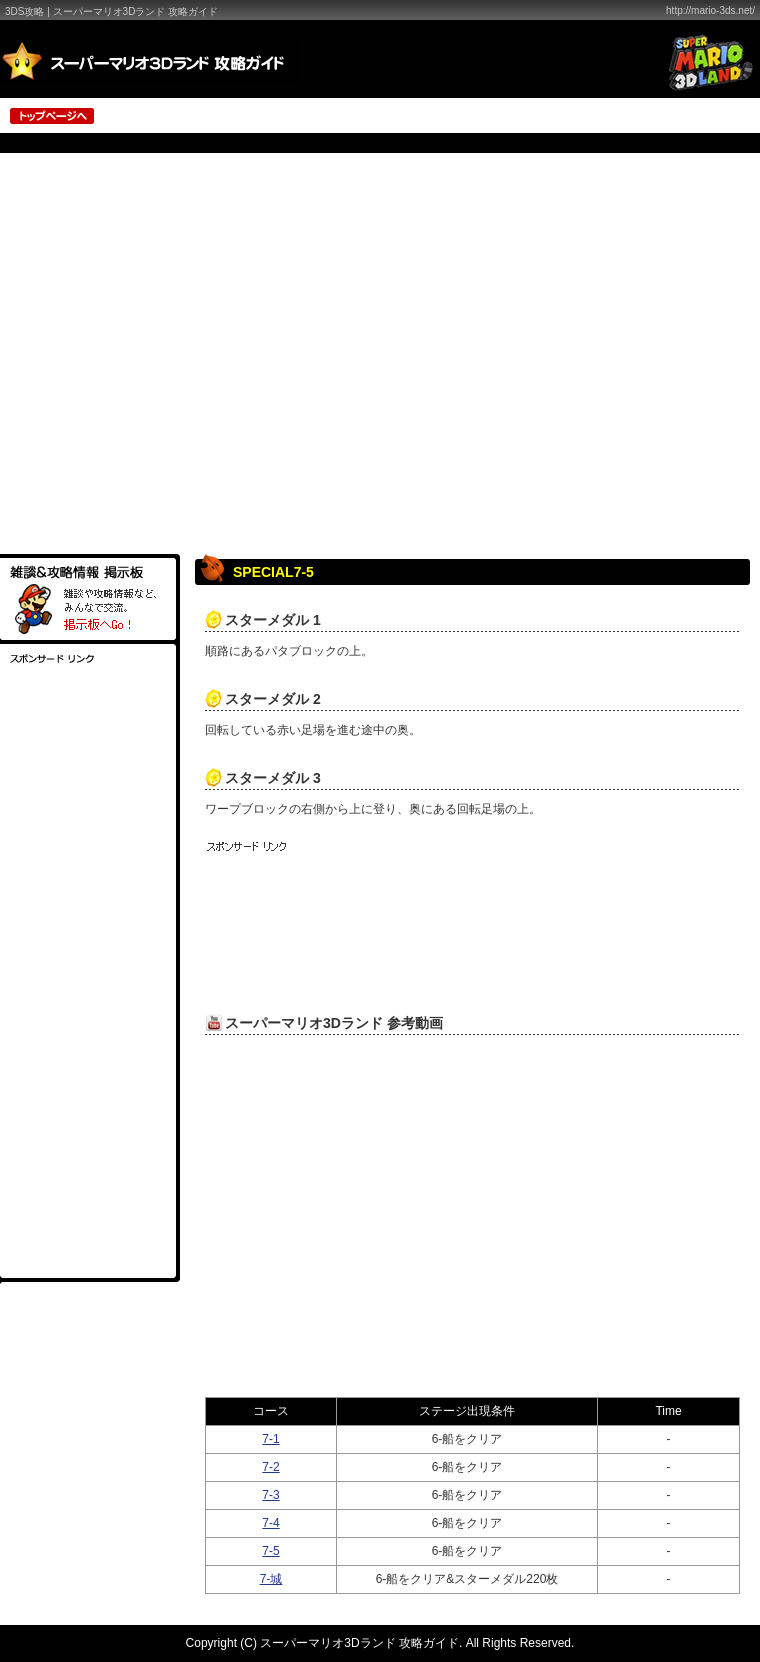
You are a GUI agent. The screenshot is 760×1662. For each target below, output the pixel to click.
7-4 (270, 1523)
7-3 (270, 1495)
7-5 (270, 1551)
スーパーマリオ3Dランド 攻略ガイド (359, 1643)
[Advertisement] (187, 356)
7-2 (270, 1467)
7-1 (270, 1439)
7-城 (271, 1579)
